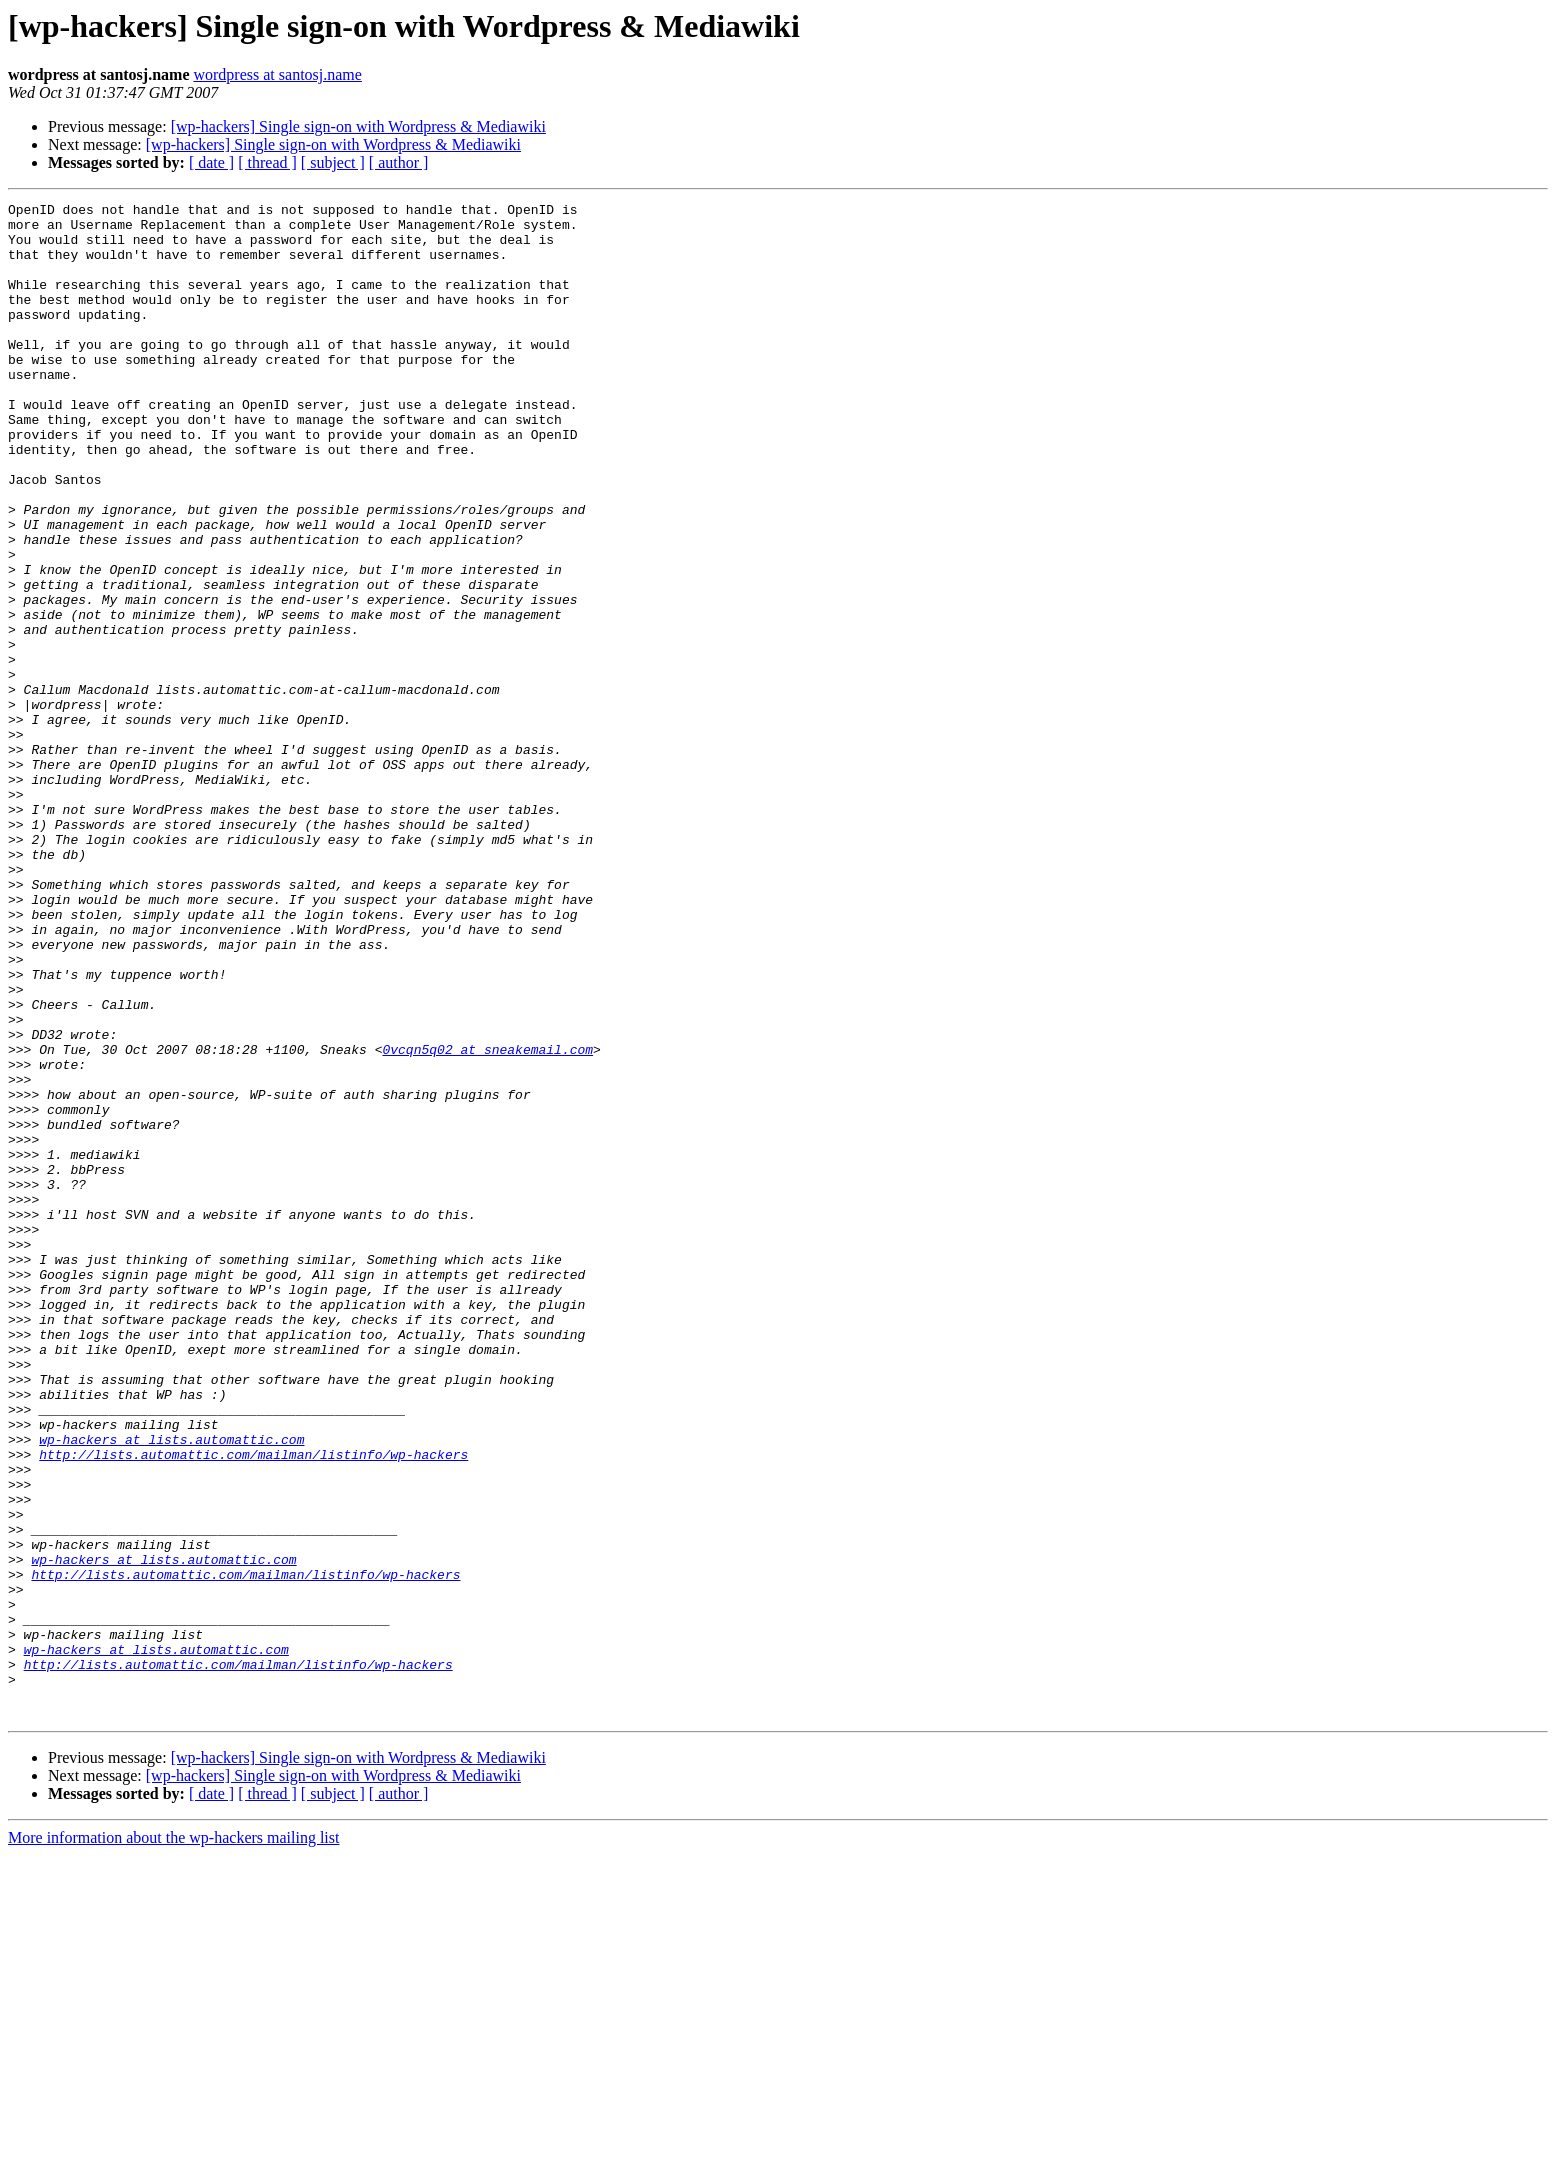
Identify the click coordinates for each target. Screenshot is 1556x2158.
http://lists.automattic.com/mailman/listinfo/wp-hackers (253, 1706)
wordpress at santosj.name (277, 74)
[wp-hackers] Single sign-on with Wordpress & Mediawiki (358, 126)
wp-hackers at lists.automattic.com (171, 1688)
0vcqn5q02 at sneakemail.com (487, 1220)
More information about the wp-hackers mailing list (173, 2140)
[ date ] (211, 162)
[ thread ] (267, 162)
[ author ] (399, 162)
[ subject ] (333, 162)
